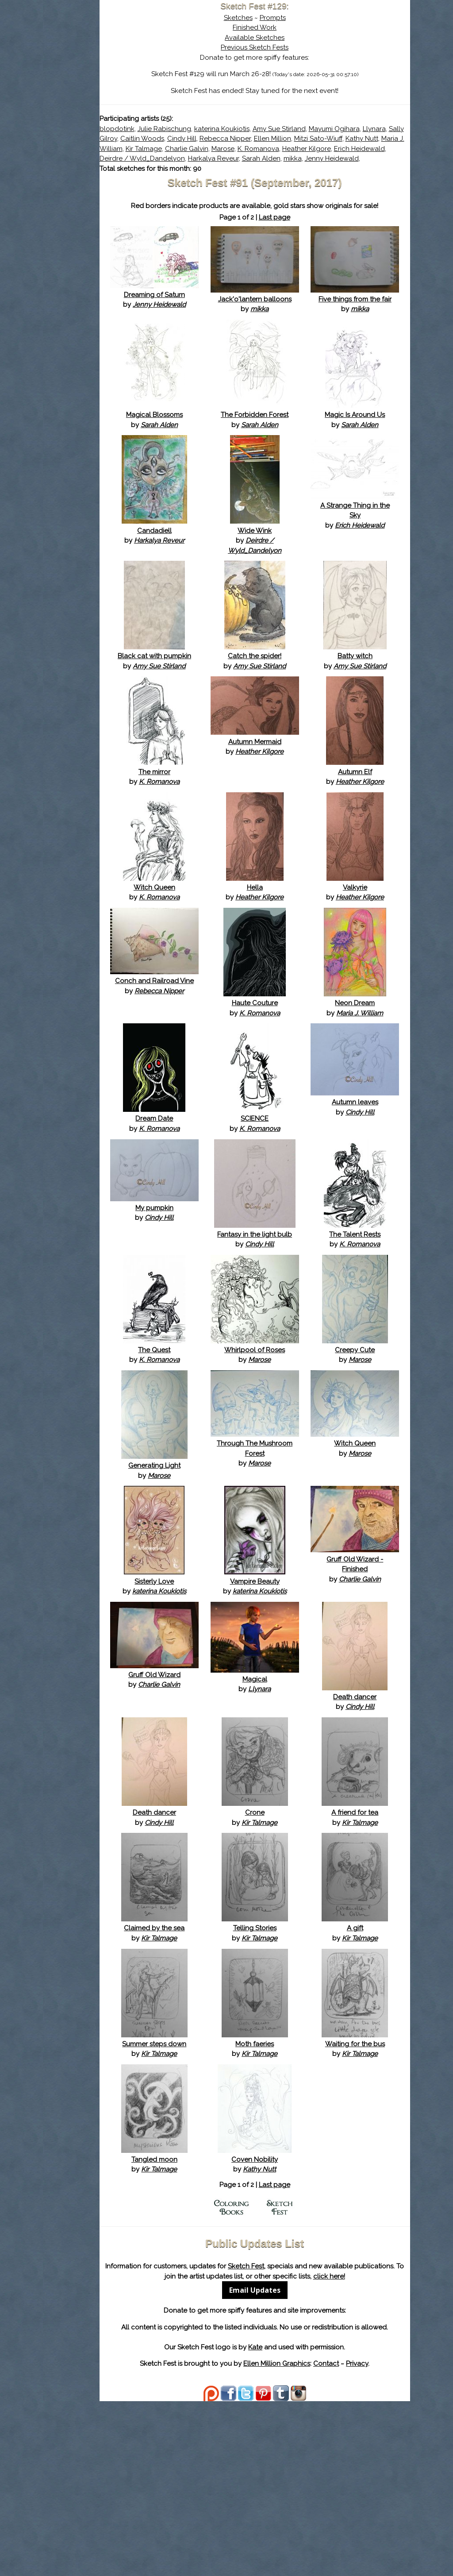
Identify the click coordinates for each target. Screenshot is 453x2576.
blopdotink (193, 129)
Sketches (276, 18)
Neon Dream (368, 1098)
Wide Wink (293, 586)
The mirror (218, 847)
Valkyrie (368, 972)
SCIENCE (293, 1224)
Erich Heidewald (370, 158)
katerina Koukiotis (298, 129)
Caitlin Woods (289, 139)
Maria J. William (326, 149)
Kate (293, 2522)
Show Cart (95, 116)
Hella (293, 972)
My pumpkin (218, 1313)
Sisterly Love (218, 1706)
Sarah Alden (337, 169)
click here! (293, 2441)
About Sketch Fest (109, 63)
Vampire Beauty (293, 1706)
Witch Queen (218, 972)
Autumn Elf (368, 847)
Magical (292, 1814)
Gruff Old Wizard (218, 1810)
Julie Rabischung (240, 129)
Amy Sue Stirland (355, 129)
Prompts (311, 18)
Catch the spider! (292, 711)
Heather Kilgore (317, 158)
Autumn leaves (368, 1207)
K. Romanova (269, 158)
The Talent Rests (367, 1339)
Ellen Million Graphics (314, 2538)
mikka (369, 169)
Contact (364, 2538)
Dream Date (218, 1224)
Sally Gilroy (247, 139)
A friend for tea (367, 1947)
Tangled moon (218, 2314)
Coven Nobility (292, 2314)
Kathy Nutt (283, 149)
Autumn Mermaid (292, 817)
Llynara (215, 139)
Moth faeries (292, 2189)
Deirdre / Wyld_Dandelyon (218, 169)
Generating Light (218, 1591)
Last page (312, 247)
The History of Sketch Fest (109, 77)
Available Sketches (292, 38)
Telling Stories (293, 2063)
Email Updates (293, 2455)
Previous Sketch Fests (292, 47)
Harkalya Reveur (289, 169)
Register (128, 104)
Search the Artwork (109, 90)
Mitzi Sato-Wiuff (240, 149)
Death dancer (367, 1832)
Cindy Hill (329, 139)
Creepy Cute (368, 1465)
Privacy (395, 2538)
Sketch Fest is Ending (109, 50)
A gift (368, 2063)
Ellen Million (194, 149)
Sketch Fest (325, 2421)
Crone (293, 1947)
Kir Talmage (371, 149)
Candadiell (218, 586)
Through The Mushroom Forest (293, 1579)
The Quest (218, 1465)
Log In (88, 104)
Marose (233, 158)
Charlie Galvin (197, 158)
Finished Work (293, 27)
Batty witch (367, 711)
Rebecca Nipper (372, 139)
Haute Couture (293, 1098)
